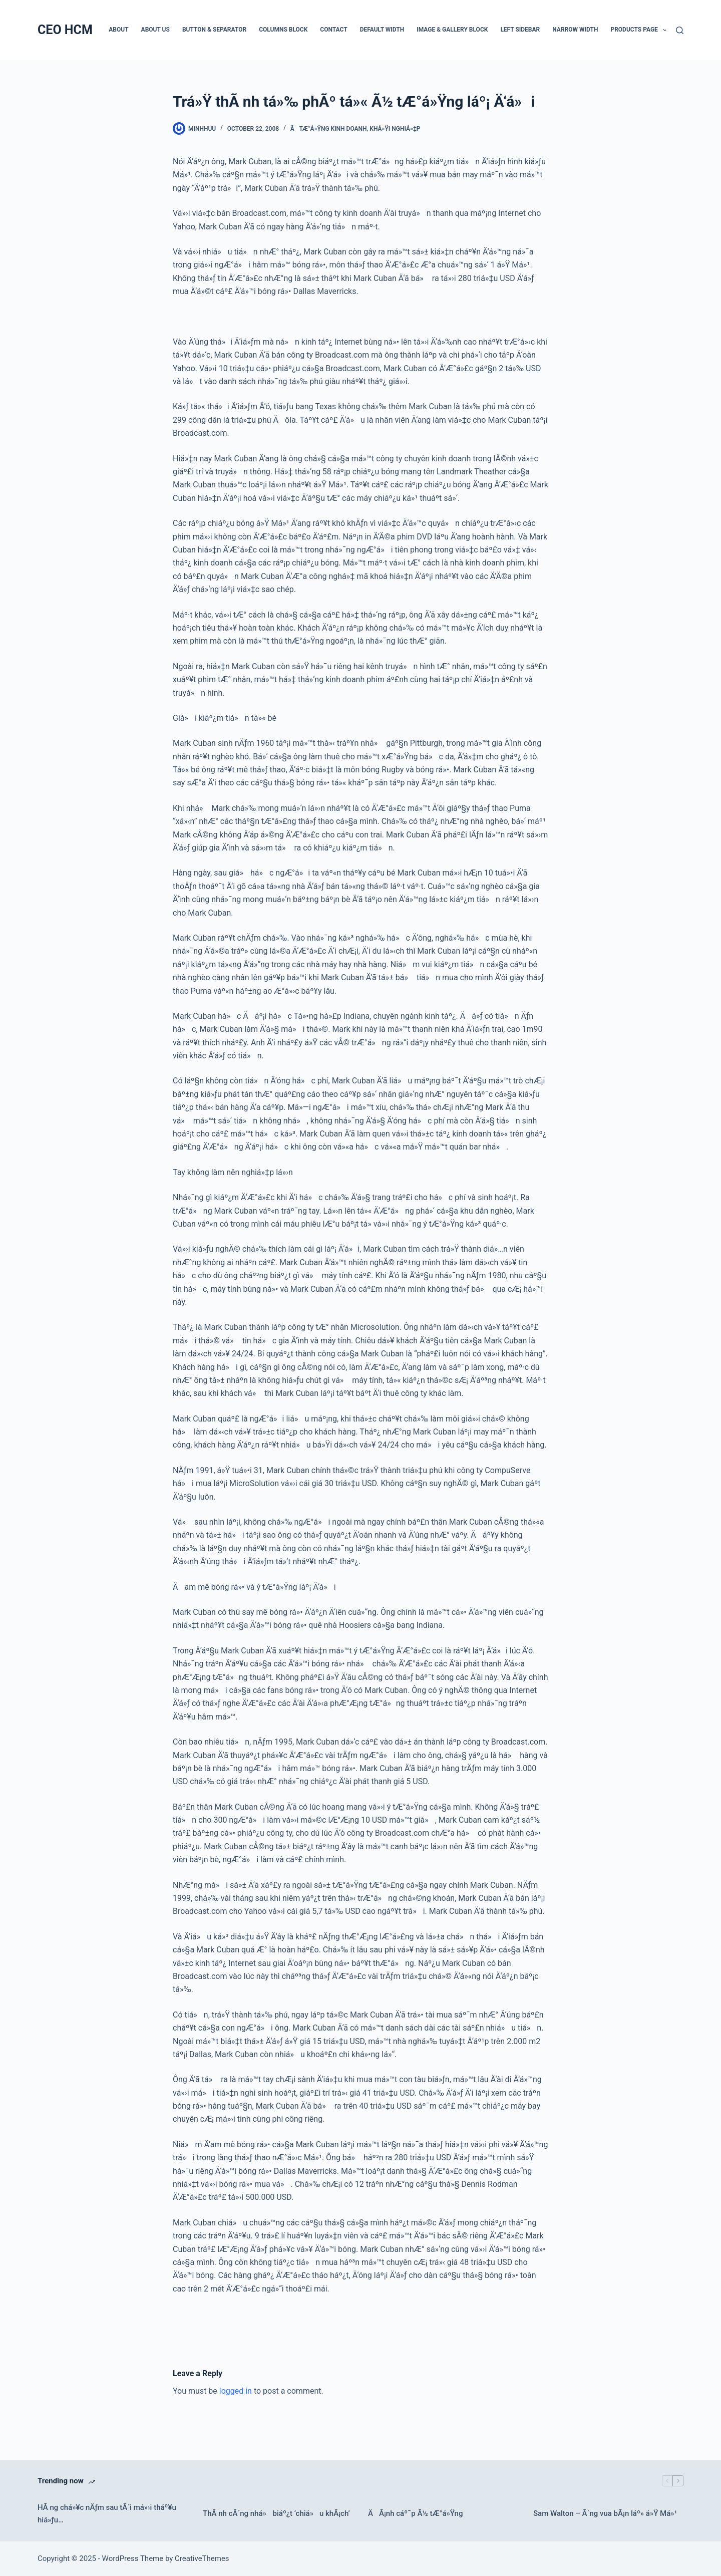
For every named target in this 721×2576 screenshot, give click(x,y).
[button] (665, 30)
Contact (333, 29)
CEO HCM (65, 30)
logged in (235, 2391)
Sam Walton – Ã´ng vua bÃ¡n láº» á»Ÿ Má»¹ (605, 2513)
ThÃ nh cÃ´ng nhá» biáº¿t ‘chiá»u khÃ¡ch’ (276, 2513)
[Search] (679, 30)
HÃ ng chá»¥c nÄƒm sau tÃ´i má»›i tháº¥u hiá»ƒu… (107, 2513)
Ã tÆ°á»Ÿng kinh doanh (328, 128)
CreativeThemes (202, 2558)
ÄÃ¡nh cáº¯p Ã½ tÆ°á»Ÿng (415, 2513)
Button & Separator (214, 29)
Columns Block (283, 29)
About (118, 29)
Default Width (382, 29)
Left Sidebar (520, 29)
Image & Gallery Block (452, 29)
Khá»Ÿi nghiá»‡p (395, 128)
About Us (155, 29)
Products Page (640, 30)
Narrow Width (575, 29)
